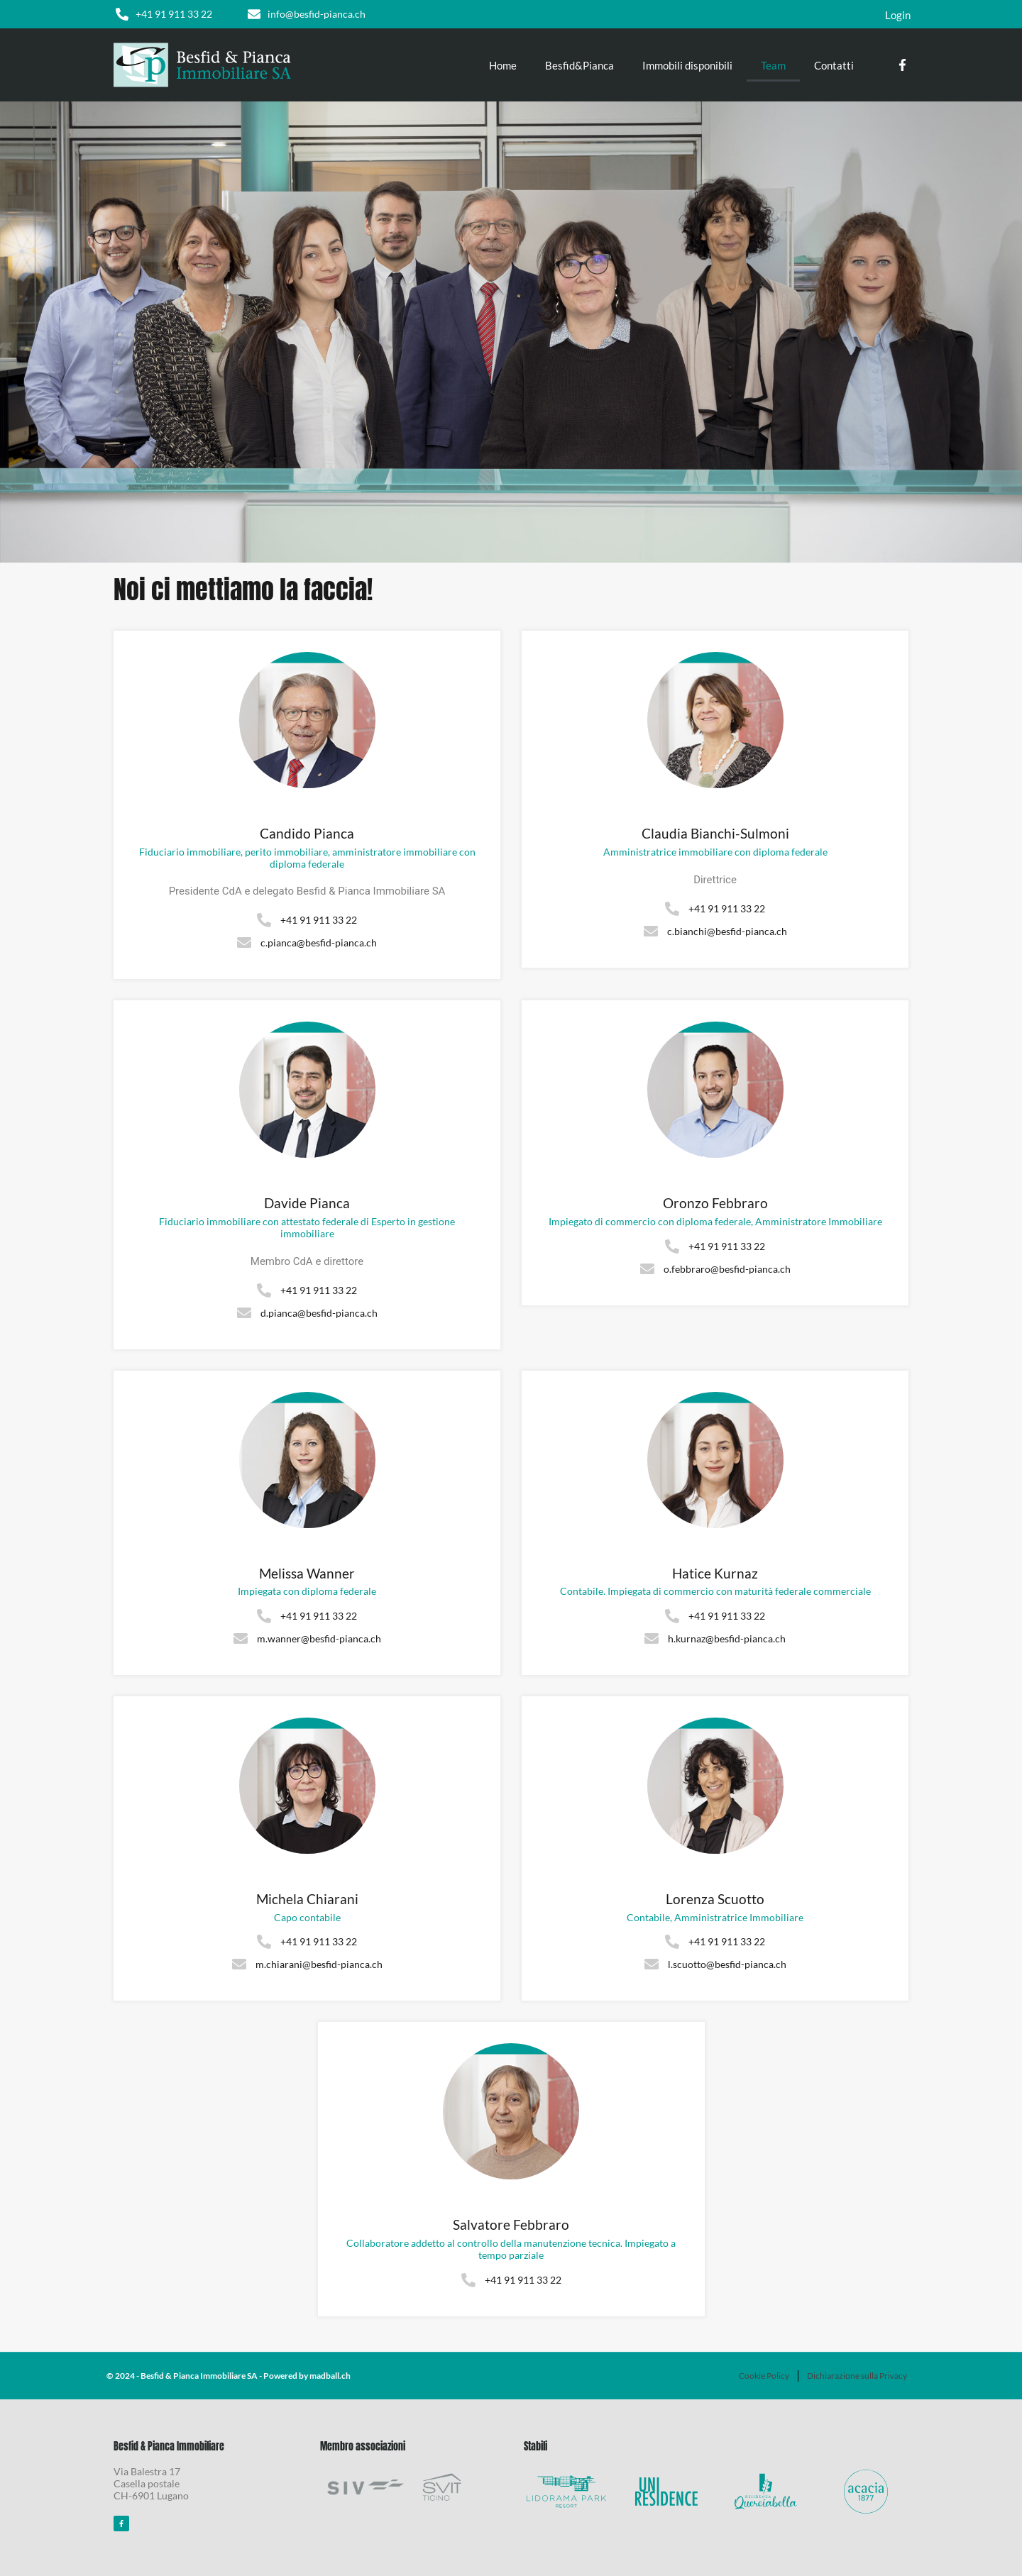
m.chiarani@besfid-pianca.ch (319, 1964)
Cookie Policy (764, 2375)
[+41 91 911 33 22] (122, 14)
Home (503, 65)
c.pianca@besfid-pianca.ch (318, 942)
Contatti (834, 65)
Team (773, 65)
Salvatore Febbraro (511, 2225)
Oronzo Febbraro (715, 1203)
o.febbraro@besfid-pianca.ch (727, 1269)
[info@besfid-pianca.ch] (254, 14)
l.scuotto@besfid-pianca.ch (727, 1964)
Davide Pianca (307, 1203)
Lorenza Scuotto (715, 1899)
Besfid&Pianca (579, 65)
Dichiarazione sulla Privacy (857, 2375)
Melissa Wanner (307, 1573)
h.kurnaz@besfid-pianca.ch (727, 1638)
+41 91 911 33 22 (174, 14)
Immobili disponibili (687, 65)
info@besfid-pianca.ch (317, 14)
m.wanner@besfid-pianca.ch (319, 1638)
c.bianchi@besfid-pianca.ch (727, 931)
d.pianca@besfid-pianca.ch (319, 1313)
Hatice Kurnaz (715, 1573)
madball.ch (330, 2375)
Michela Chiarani (307, 1899)
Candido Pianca (307, 833)
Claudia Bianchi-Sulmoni (715, 833)
